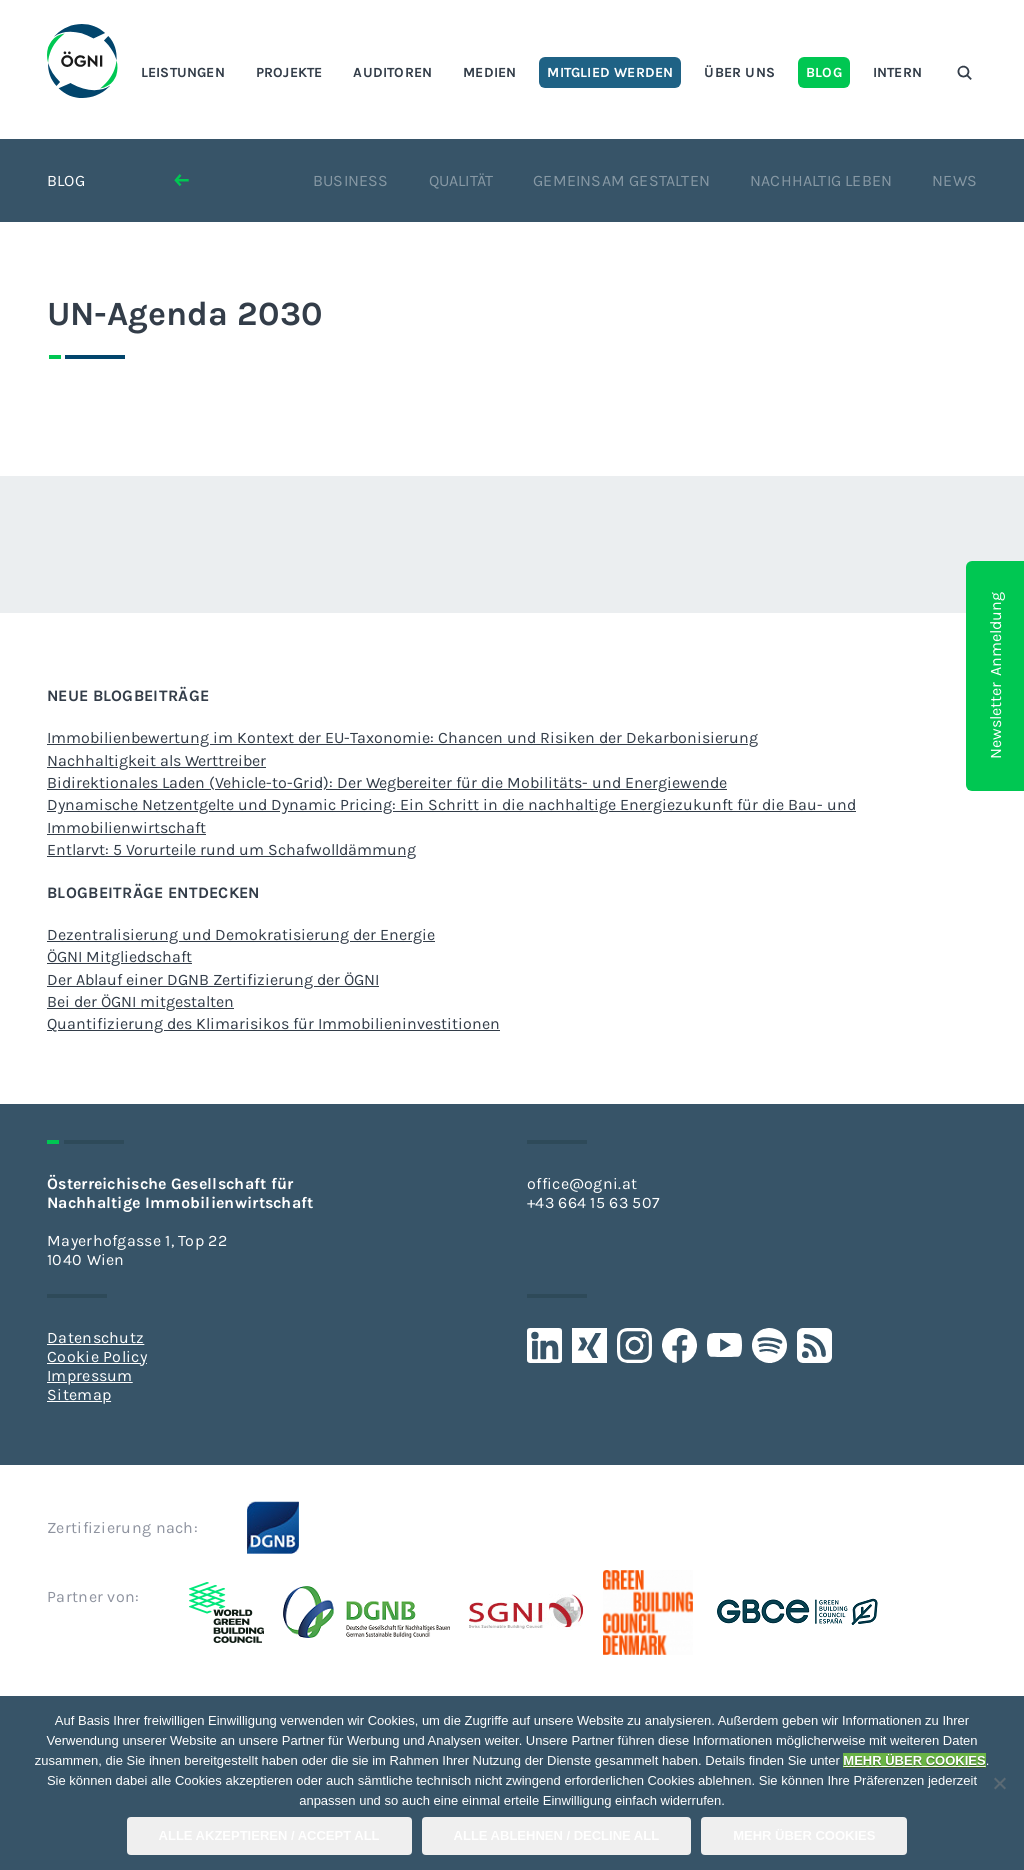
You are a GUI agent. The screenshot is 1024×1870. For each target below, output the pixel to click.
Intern (897, 72)
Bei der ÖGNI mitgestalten (140, 1001)
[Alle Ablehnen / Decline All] (999, 1783)
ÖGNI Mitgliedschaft (119, 956)
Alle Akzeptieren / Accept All (269, 1835)
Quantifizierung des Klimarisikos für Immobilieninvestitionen (273, 1023)
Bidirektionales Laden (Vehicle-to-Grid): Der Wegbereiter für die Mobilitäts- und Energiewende (387, 782)
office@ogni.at (582, 1183)
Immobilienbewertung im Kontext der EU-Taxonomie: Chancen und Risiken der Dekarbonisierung (402, 737)
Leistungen (183, 72)
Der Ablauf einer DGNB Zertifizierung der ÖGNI (213, 979)
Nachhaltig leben (821, 180)
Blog (824, 72)
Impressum (90, 1375)
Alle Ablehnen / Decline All (557, 1835)
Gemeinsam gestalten (621, 180)
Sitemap (79, 1394)
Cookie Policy (97, 1356)
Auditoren (392, 72)
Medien (489, 72)
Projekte (289, 72)
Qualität (461, 180)
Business (351, 180)
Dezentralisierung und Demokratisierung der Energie (241, 934)
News (954, 180)
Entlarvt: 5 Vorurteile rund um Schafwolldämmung (231, 849)
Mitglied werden (610, 72)
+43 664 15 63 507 (593, 1202)
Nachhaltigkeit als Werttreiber (156, 760)
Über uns (739, 72)
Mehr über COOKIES (804, 1835)
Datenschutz (95, 1337)
